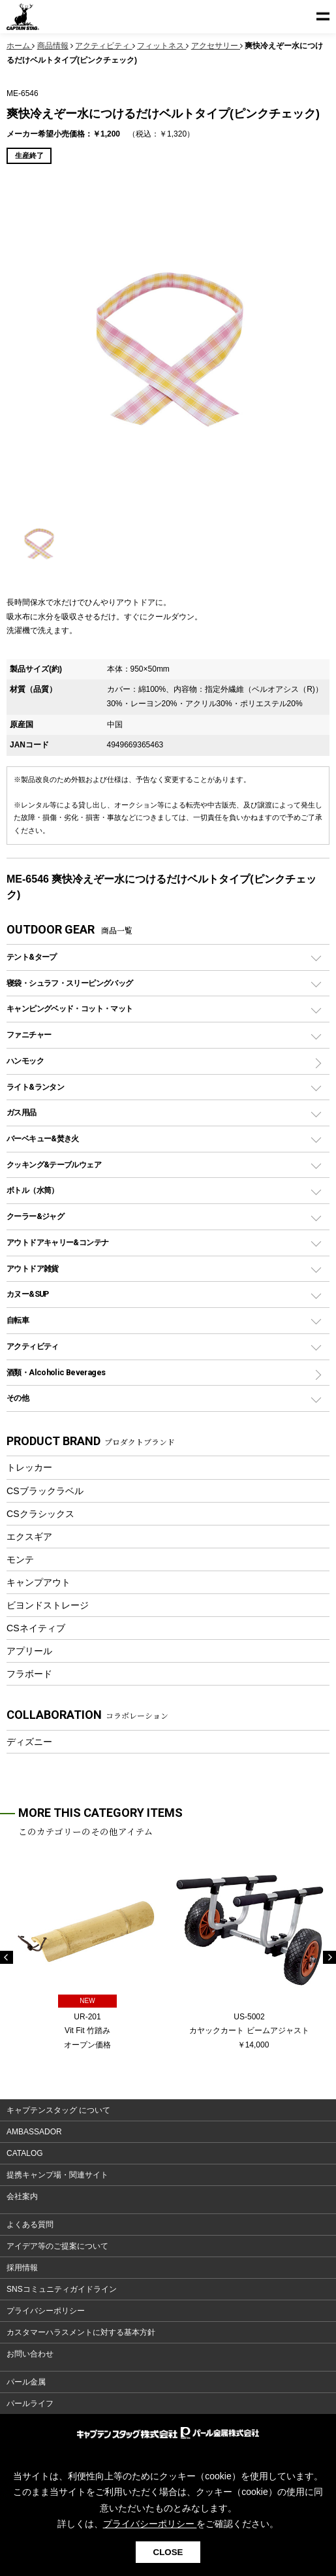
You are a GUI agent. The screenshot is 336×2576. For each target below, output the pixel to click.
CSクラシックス (40, 1513)
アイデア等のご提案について (57, 2246)
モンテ (20, 1559)
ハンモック (25, 1061)
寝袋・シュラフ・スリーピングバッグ (69, 983)
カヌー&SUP (28, 1294)
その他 (18, 1398)
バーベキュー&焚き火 (43, 1138)
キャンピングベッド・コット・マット (69, 1008)
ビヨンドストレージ (48, 1605)
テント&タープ (32, 957)
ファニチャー (29, 1034)
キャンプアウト (38, 1582)
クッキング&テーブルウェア (54, 1164)
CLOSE (168, 2552)
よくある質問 (30, 2224)
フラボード (29, 1674)
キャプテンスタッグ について (58, 2110)
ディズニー (29, 1741)
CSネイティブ (36, 1628)
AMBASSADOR (34, 2131)
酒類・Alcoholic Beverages (56, 1372)
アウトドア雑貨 (33, 1268)
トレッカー (29, 1467)
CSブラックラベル (45, 1491)
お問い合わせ (30, 2353)
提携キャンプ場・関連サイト (57, 2174)
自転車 (18, 1320)
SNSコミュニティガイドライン (62, 2289)
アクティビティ (33, 1346)
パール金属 (26, 2382)
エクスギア (29, 1536)
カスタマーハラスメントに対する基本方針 (81, 2332)
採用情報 (22, 2267)
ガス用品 (22, 1112)
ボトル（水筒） (33, 1190)
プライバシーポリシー (46, 2310)
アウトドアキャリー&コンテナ (57, 1242)
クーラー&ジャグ (35, 1216)
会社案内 (22, 2196)
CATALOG (25, 2153)
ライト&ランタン (35, 1087)
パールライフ (30, 2403)
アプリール (29, 1651)
